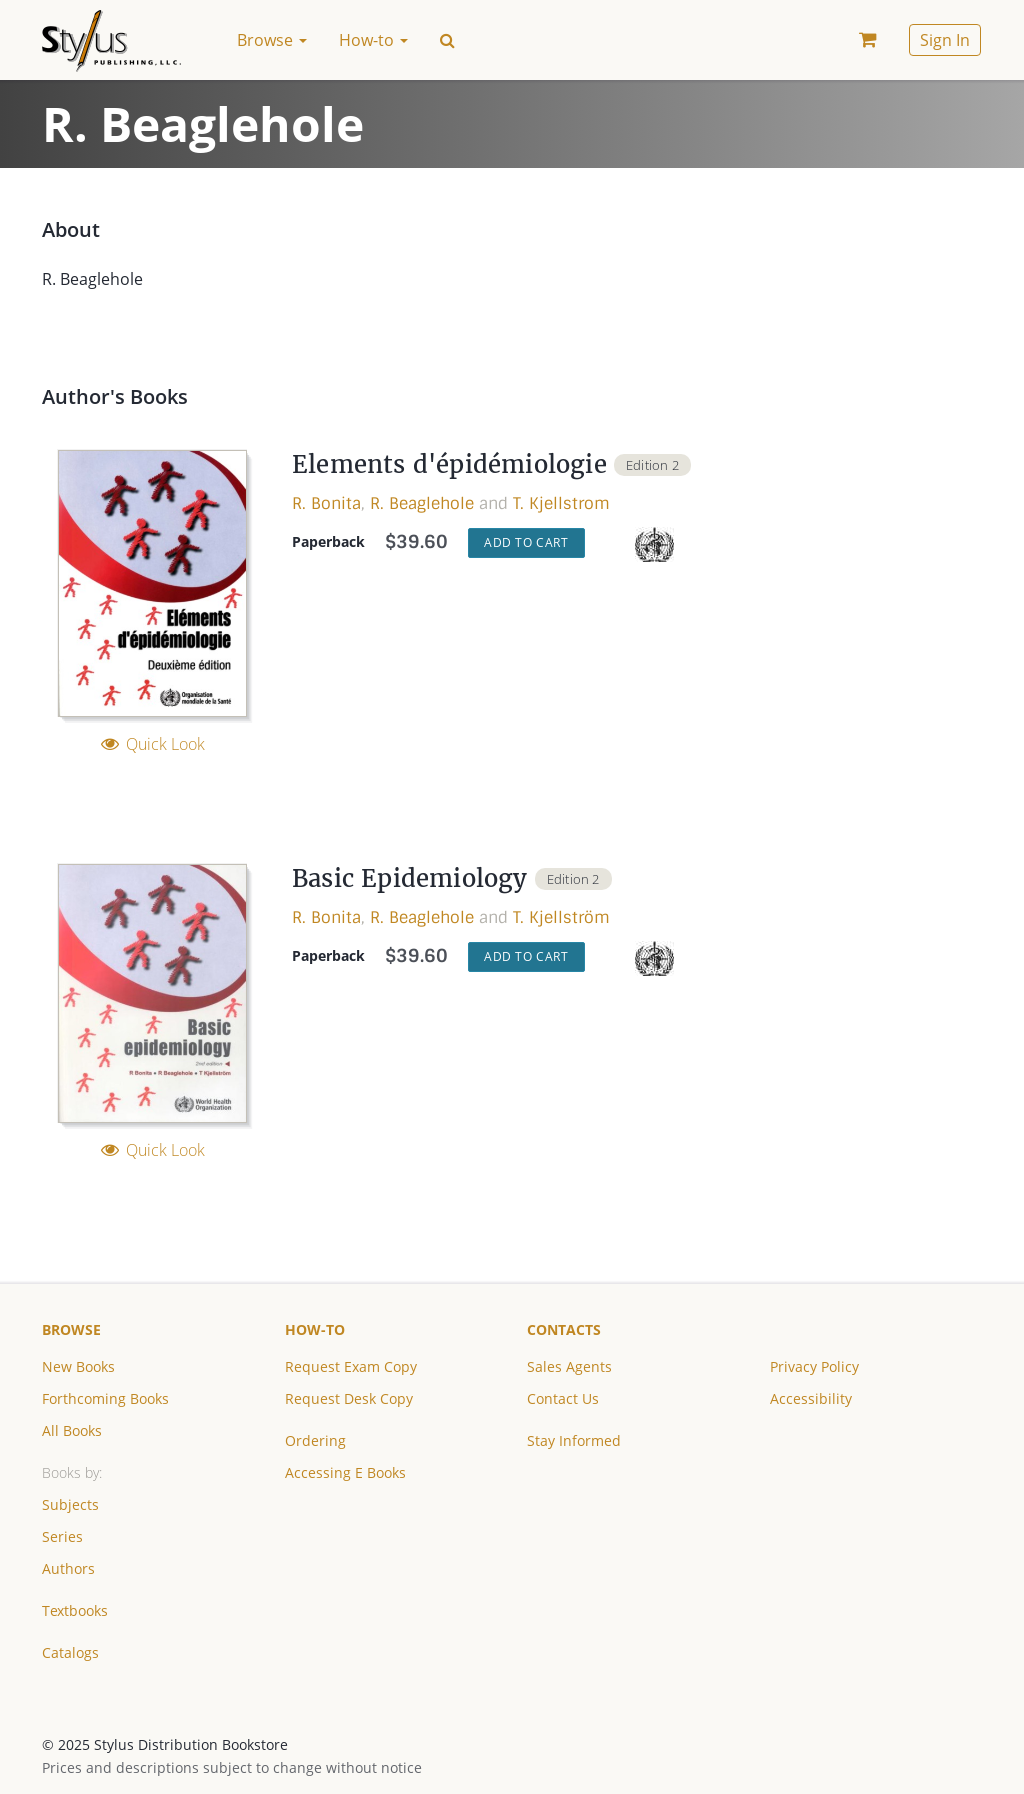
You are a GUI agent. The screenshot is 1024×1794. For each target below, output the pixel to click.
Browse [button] (272, 40)
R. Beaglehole (422, 503)
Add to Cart (526, 542)
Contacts (564, 1329)
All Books (72, 1430)
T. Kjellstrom (561, 503)
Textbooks (75, 1610)
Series (62, 1536)
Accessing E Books (345, 1472)
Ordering (315, 1440)
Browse (71, 1329)
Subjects (70, 1504)
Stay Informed (574, 1440)
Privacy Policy (814, 1366)
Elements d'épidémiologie (449, 464)
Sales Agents (569, 1366)
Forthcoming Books (105, 1398)
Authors (68, 1568)
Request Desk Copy (349, 1398)
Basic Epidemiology (410, 878)
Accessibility (811, 1398)
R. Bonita (326, 503)
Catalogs (70, 1652)
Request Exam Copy (351, 1366)
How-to (315, 1329)
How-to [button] (373, 40)
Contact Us (563, 1398)
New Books (78, 1366)
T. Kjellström (561, 917)
